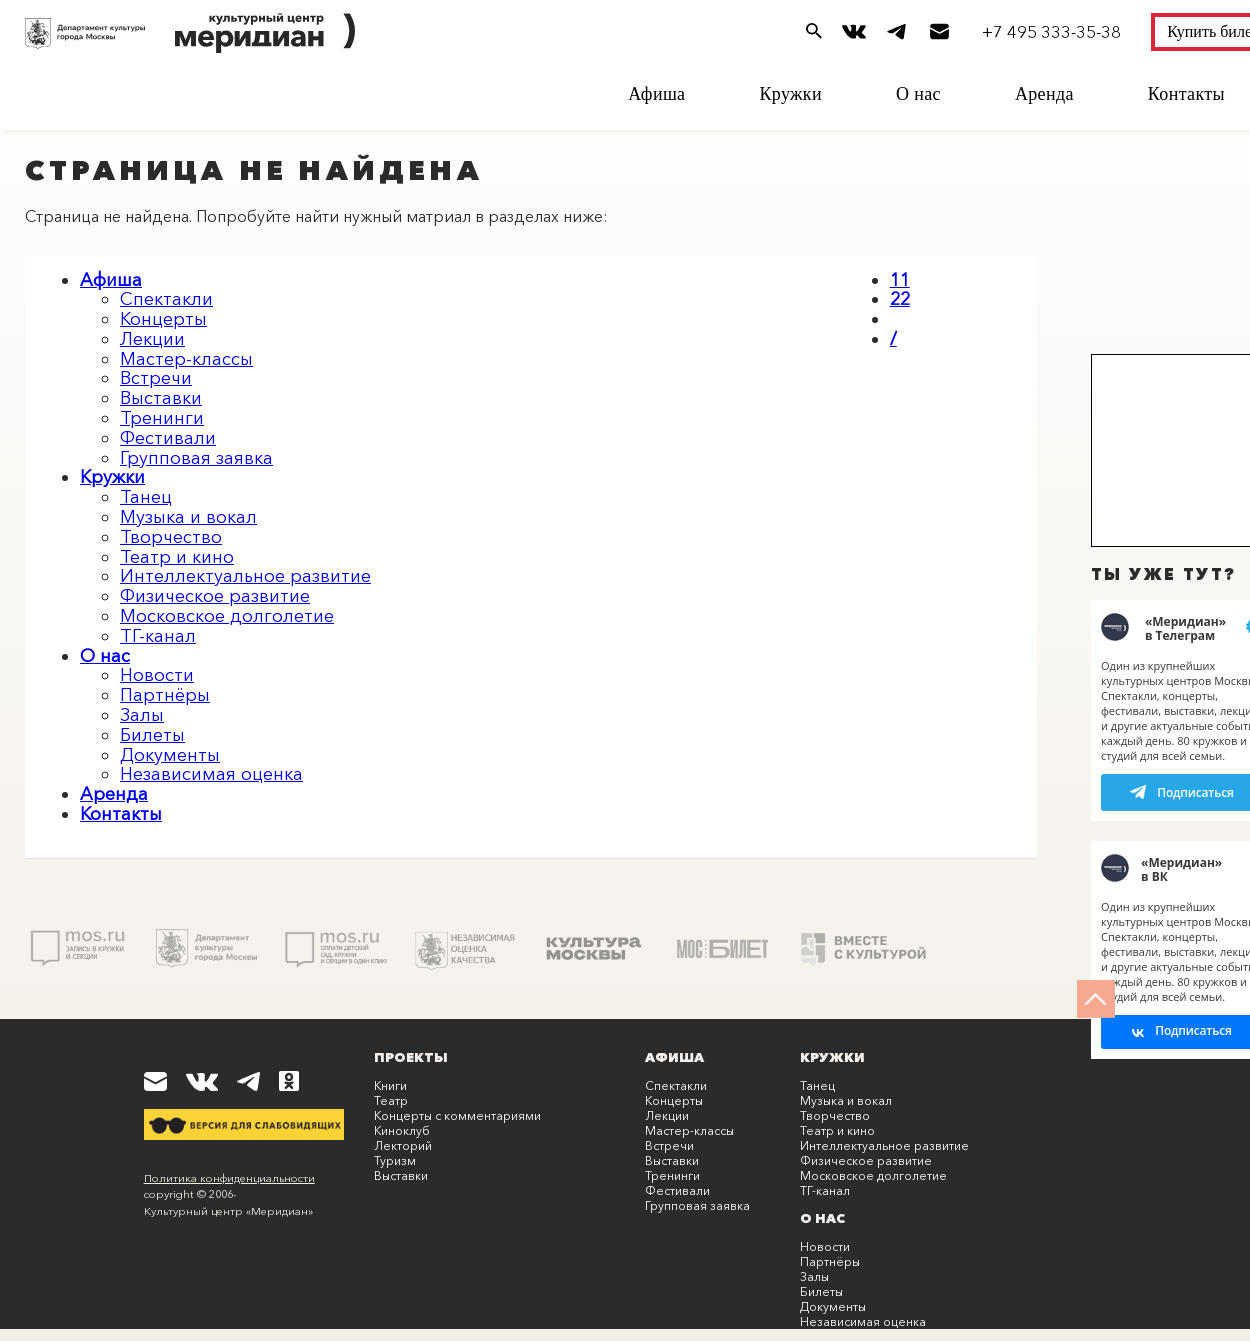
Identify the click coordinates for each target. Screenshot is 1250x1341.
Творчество (171, 537)
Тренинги (162, 418)
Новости (157, 675)
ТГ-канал (158, 636)
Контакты (1186, 94)
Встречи (156, 378)
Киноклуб (402, 1130)
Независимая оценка (211, 774)
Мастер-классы (186, 359)
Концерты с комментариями (457, 1115)
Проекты (411, 1057)
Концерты (163, 319)
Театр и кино (177, 557)
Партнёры (165, 695)
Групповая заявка (196, 458)
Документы (170, 755)
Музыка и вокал (188, 517)
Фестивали (168, 438)
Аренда (1044, 94)
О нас (918, 94)
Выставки (161, 398)
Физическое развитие (215, 596)
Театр (391, 1100)
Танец (146, 497)
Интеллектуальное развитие (245, 576)
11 (900, 280)
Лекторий (403, 1145)
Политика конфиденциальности (229, 1178)
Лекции (152, 339)
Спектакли (166, 299)
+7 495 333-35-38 (1051, 31)
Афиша (656, 94)
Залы (142, 715)
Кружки (790, 94)
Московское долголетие (227, 616)
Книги (390, 1085)
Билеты (152, 735)
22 (900, 299)
